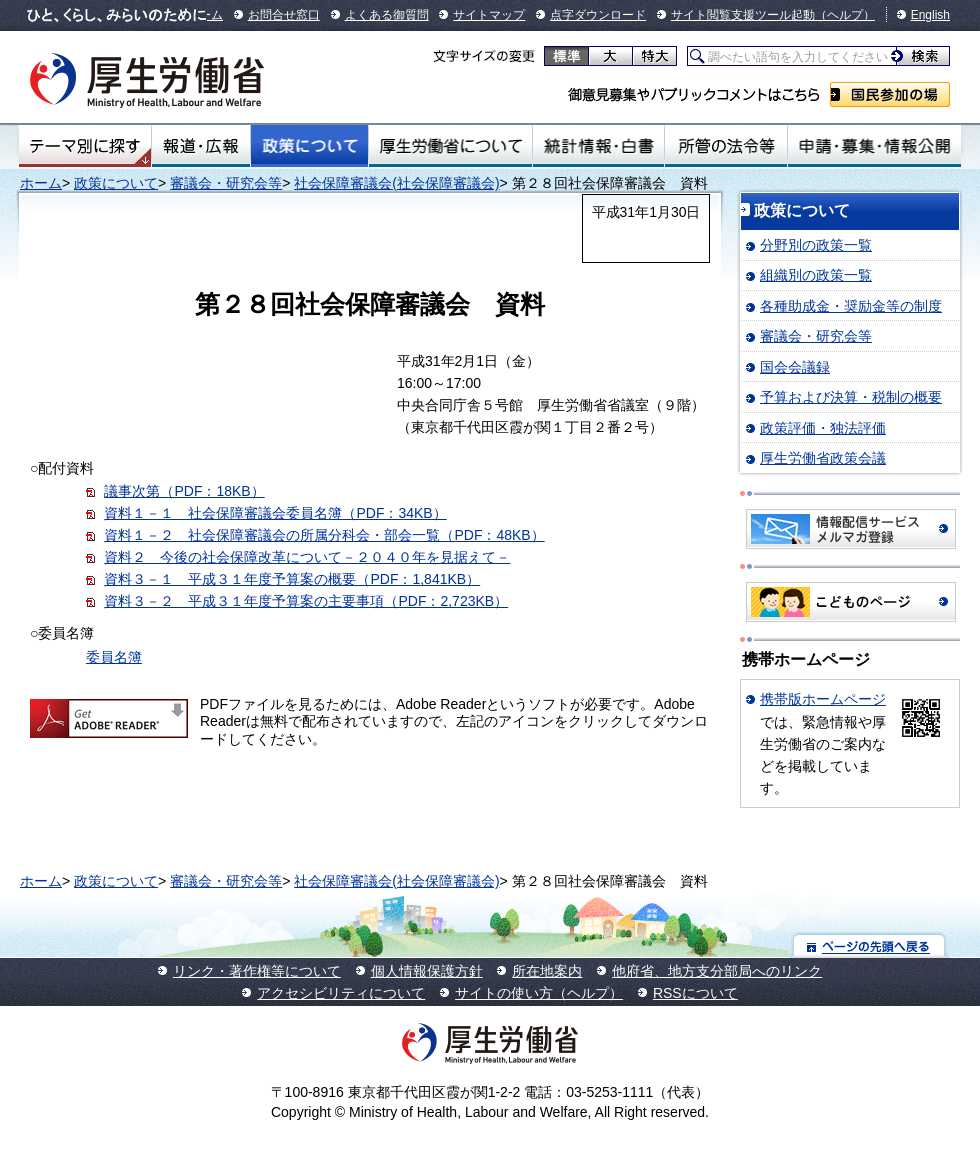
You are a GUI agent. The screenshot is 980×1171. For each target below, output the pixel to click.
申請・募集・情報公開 (874, 146)
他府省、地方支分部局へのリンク (717, 971)
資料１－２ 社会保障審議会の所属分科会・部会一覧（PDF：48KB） (324, 535)
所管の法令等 (725, 146)
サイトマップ (489, 15)
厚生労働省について (451, 146)
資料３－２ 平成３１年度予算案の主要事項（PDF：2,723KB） (306, 601)
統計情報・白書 (598, 146)
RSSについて (695, 993)
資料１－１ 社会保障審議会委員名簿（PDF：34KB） (275, 513)
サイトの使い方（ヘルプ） (539, 993)
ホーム (41, 183)
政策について (309, 146)
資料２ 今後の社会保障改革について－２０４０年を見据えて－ (307, 557)
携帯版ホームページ (823, 699)
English (930, 15)
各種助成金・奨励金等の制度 (851, 306)
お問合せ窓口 (284, 15)
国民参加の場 (890, 94)
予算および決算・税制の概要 (851, 397)
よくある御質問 (387, 15)
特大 (654, 56)
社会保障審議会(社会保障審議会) (396, 183)
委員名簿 (114, 657)
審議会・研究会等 (226, 183)
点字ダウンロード (598, 15)
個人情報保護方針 (427, 971)
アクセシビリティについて (341, 993)
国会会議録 (795, 367)
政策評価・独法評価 (823, 428)
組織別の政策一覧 (816, 275)
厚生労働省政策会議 (823, 458)
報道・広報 (201, 146)
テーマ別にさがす (85, 146)
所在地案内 (547, 971)
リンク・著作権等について (257, 971)
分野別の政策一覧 (816, 245)
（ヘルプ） (845, 15)
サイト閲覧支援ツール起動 (743, 15)
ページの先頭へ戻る (869, 945)
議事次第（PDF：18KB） (184, 491)
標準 (566, 56)
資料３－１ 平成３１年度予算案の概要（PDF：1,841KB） (292, 579)
